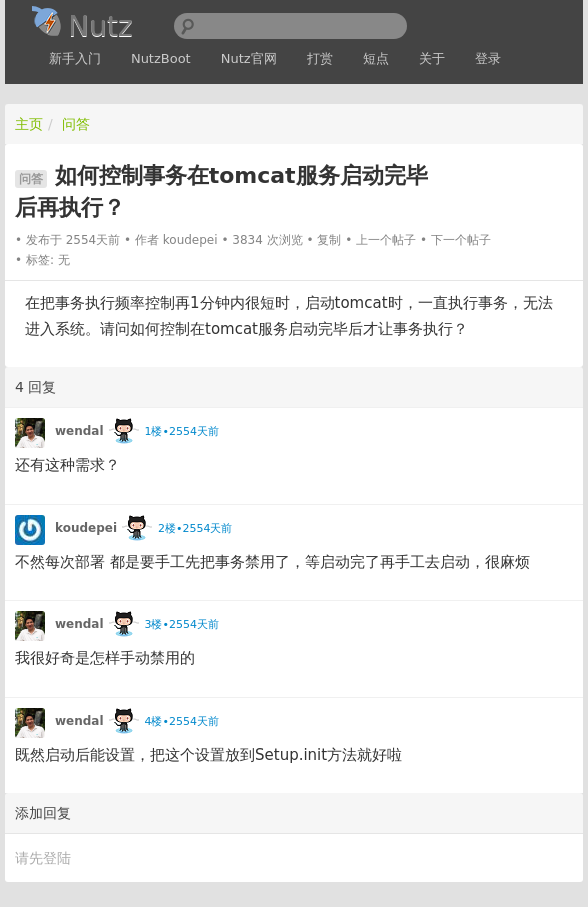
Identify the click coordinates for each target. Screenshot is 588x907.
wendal (79, 431)
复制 (329, 240)
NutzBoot (161, 58)
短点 (376, 58)
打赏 (320, 58)
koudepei (190, 240)
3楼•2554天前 (181, 624)
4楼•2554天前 (181, 721)
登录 (488, 58)
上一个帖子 (386, 240)
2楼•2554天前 (195, 528)
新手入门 (75, 58)
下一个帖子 (461, 240)
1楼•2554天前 (181, 431)
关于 (432, 58)
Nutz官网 (249, 58)
